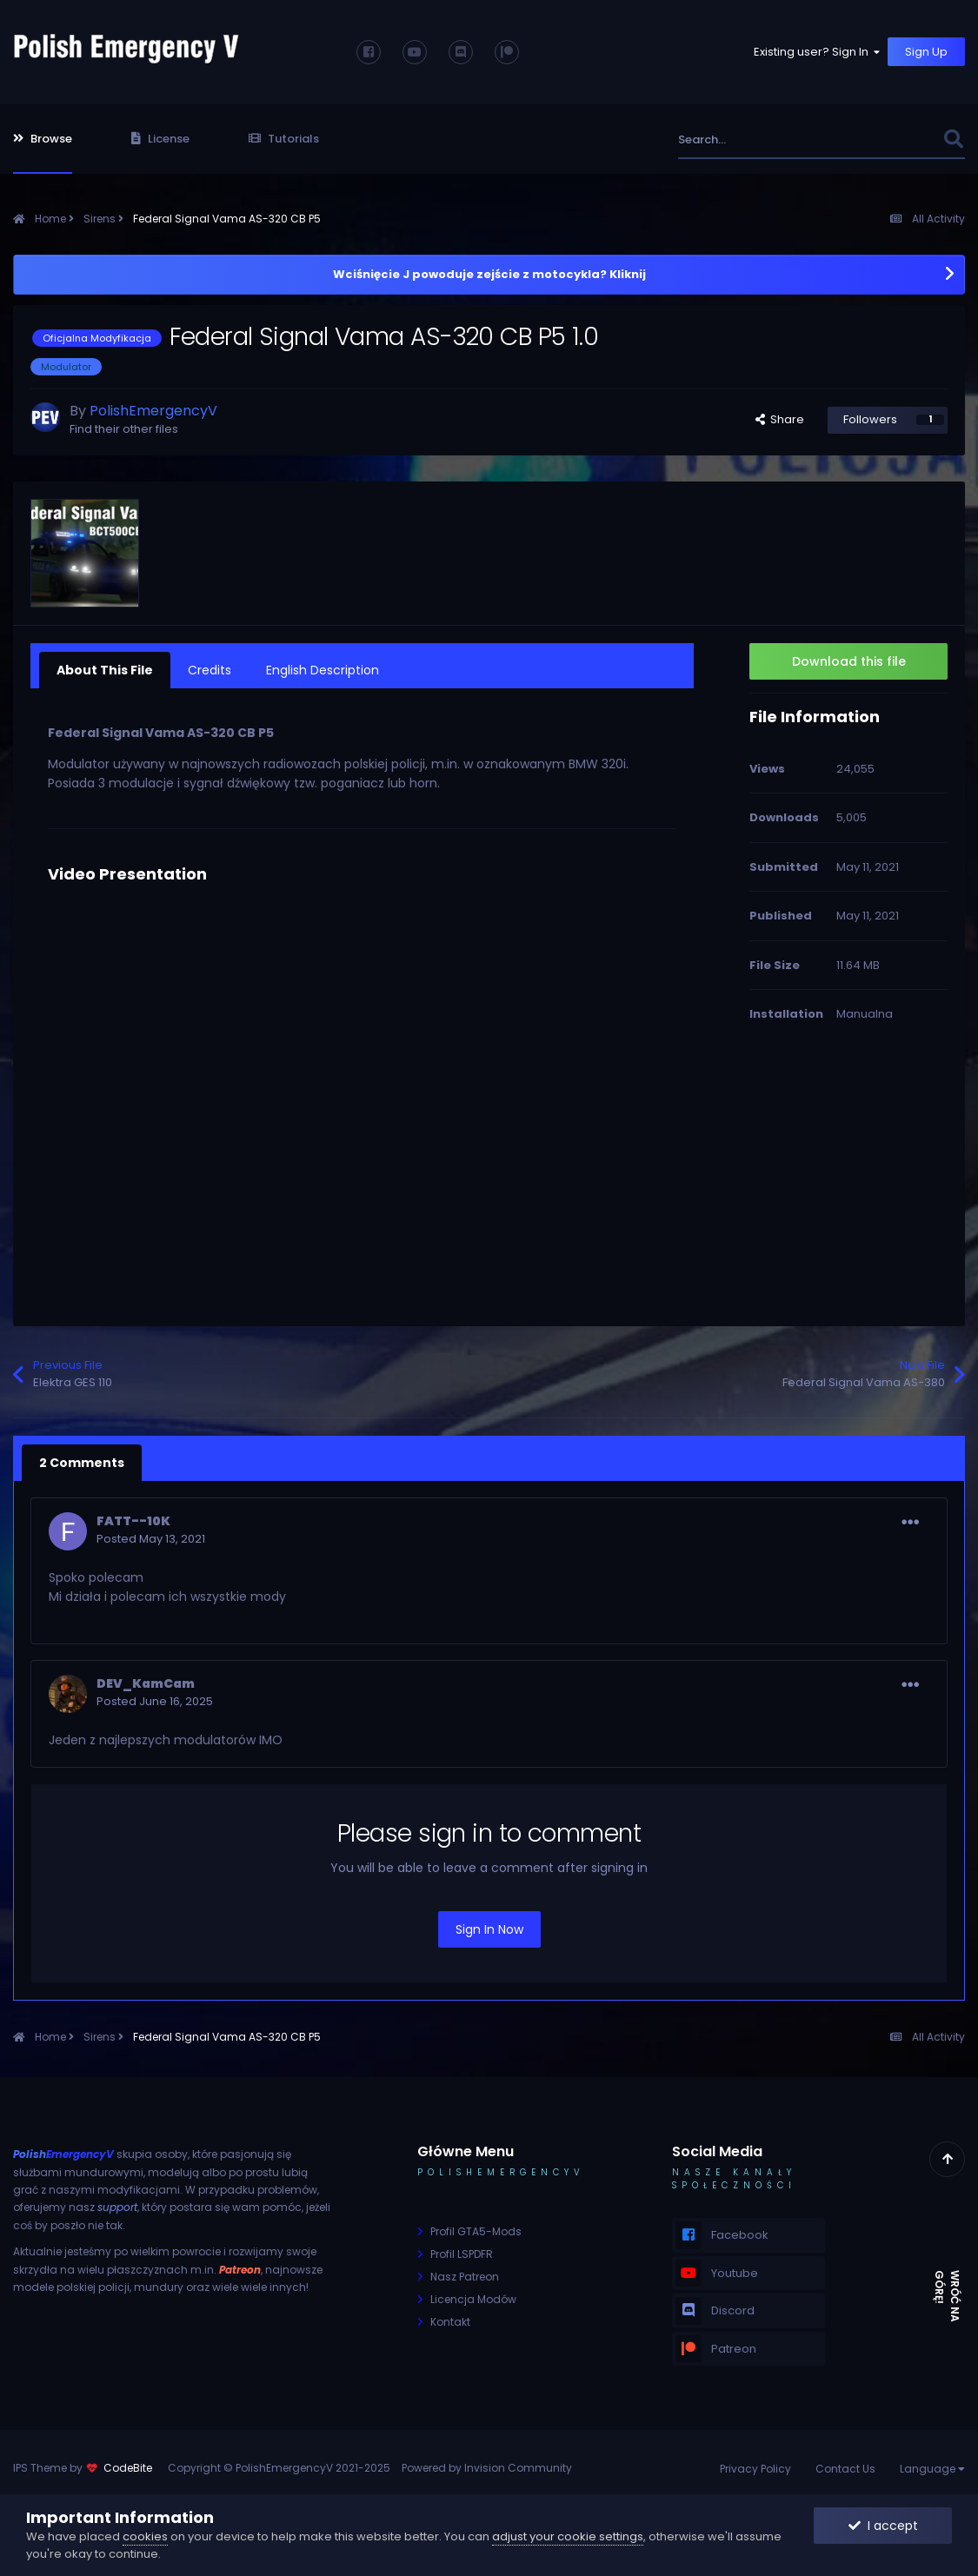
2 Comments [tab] (81, 1462)
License (160, 138)
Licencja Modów (473, 2299)
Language (932, 2468)
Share (779, 419)
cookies (145, 2536)
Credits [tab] (209, 670)
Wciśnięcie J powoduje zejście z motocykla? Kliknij (489, 274)
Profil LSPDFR (461, 2254)
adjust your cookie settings (567, 2536)
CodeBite (127, 2467)
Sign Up (926, 51)
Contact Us (845, 2468)
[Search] (772, 139)
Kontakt (450, 2321)
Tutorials (284, 138)
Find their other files (124, 429)
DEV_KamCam (145, 1683)
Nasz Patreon (464, 2276)
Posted (150, 1538)
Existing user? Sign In (818, 51)
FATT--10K (133, 1521)
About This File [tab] (105, 670)
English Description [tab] (322, 670)
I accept (883, 2525)
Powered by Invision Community (487, 2467)
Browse (42, 138)
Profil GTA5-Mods (476, 2231)
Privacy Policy (755, 2468)
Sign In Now (489, 1929)
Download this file (849, 661)
